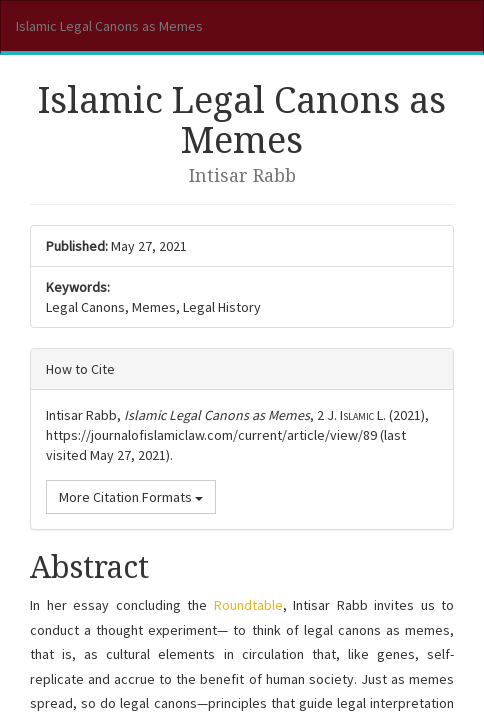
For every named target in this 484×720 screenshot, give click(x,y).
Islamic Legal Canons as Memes (109, 26)
